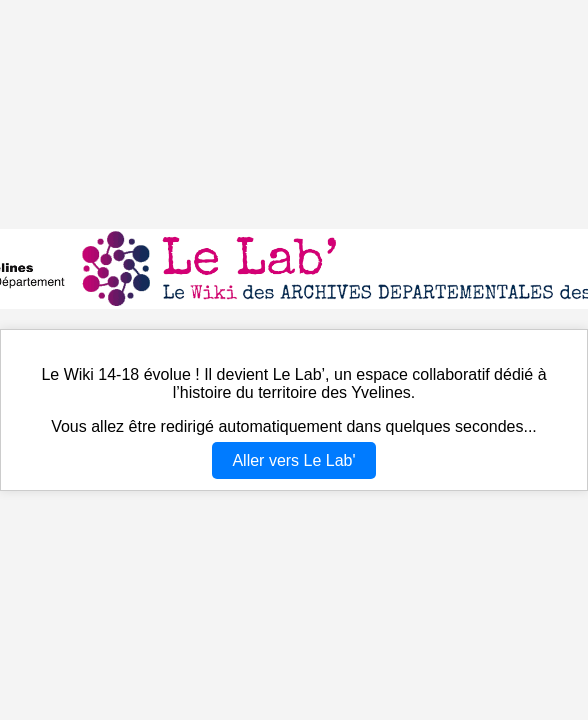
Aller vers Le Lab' (293, 460)
